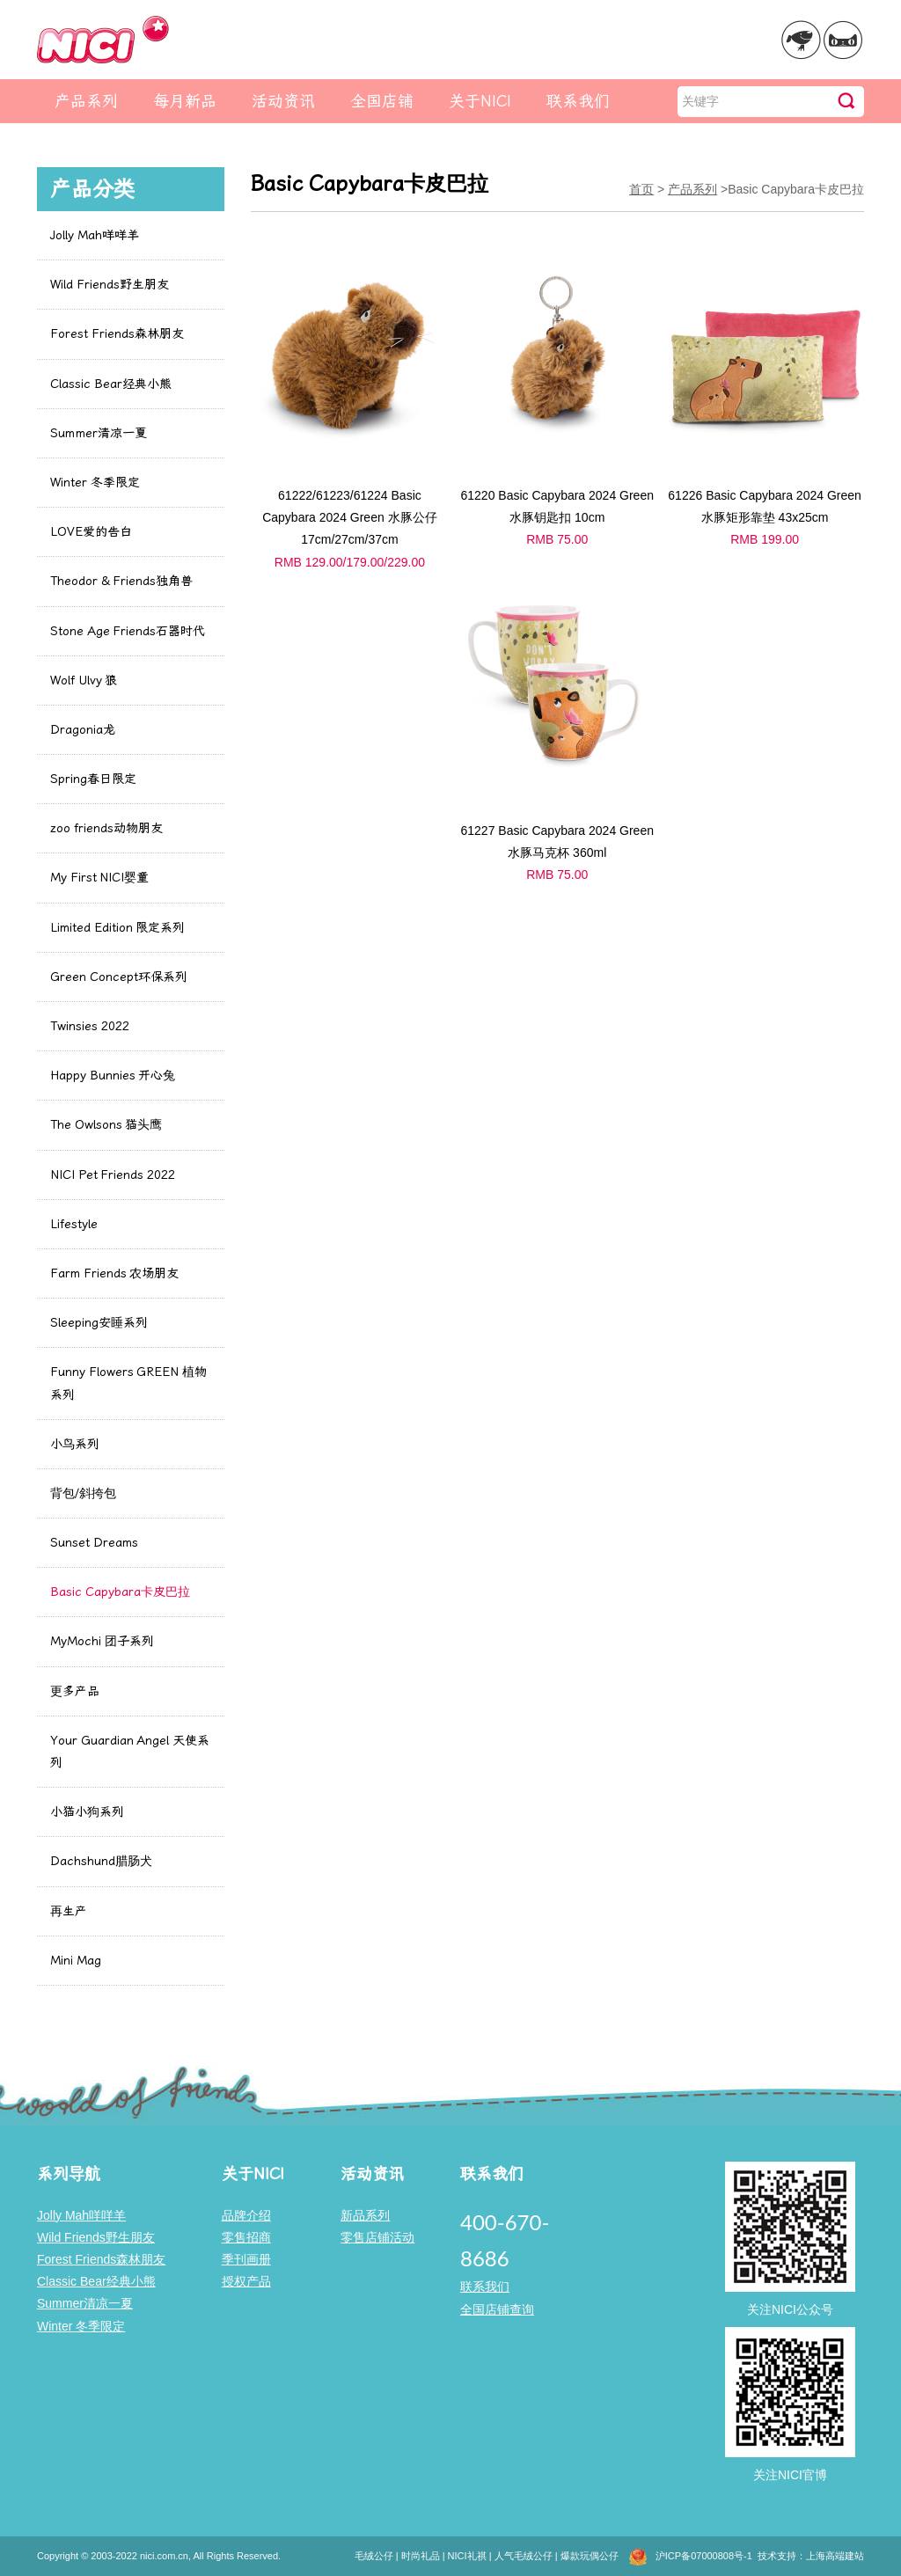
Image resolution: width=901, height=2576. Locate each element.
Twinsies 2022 (89, 1026)
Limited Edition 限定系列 (117, 927)
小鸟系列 (74, 1444)
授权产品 (246, 2281)
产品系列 (86, 101)
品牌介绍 (246, 2215)
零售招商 (246, 2237)
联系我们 (578, 101)
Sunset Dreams (94, 1542)
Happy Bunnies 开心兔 (112, 1075)
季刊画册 (246, 2259)
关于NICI (480, 101)
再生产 (68, 1911)
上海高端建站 (835, 2555)
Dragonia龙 (82, 729)
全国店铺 (382, 101)
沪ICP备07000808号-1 (704, 2555)
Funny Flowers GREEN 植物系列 (128, 1383)
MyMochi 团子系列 (102, 1641)
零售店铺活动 (377, 2237)
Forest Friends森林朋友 (117, 333)
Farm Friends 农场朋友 (114, 1273)
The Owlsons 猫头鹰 (106, 1124)
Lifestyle (74, 1224)
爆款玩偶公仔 (589, 2555)
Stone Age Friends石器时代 (127, 631)
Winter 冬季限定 (95, 482)
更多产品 (74, 1691)
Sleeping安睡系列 (99, 1322)
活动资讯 (283, 101)
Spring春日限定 (93, 779)
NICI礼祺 (467, 2555)
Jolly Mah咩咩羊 (94, 235)
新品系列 (365, 2215)
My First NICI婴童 (99, 877)
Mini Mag (75, 1960)
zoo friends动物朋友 (106, 828)
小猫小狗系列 (87, 1811)
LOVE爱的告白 (91, 531)
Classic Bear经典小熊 (111, 384)
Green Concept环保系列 (118, 977)
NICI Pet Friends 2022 (112, 1174)
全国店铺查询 (497, 2309)
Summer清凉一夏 (98, 433)
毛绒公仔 (374, 2555)
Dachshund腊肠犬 (101, 1861)
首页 (641, 189)
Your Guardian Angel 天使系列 (129, 1751)
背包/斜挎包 (83, 1493)
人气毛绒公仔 (523, 2555)
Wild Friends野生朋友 (109, 284)
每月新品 (184, 101)
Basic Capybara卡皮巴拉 (120, 1591)
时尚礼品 (420, 2555)
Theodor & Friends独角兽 (121, 581)
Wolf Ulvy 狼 (83, 680)
